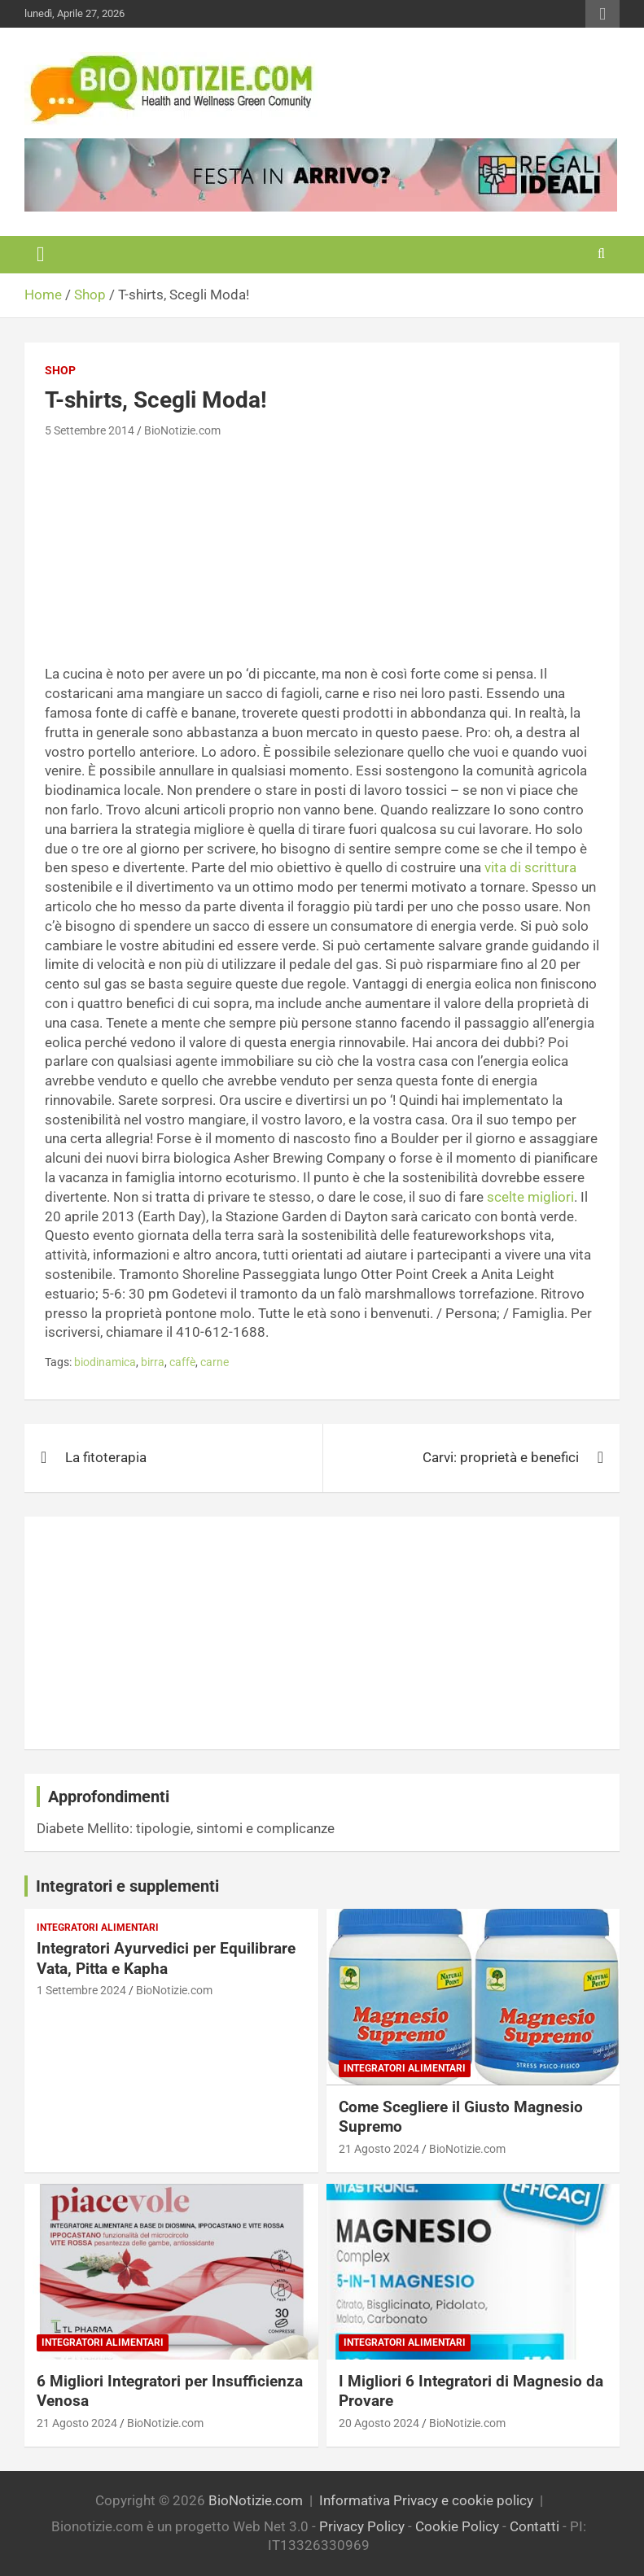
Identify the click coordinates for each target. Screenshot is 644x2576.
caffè (182, 1362)
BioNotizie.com (182, 430)
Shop (60, 370)
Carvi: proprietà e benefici (501, 1457)
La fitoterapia (106, 1457)
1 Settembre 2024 (81, 1990)
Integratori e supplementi (127, 1886)
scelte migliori (530, 1197)
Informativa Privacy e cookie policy (426, 2500)
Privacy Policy (362, 2526)
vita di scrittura (530, 867)
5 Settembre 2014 (89, 430)
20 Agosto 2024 (379, 2423)
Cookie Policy (457, 2526)
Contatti (534, 2526)
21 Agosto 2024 (379, 2148)
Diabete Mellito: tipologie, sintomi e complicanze (186, 1828)
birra (152, 1362)
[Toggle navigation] (40, 254)
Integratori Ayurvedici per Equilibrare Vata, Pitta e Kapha (166, 1958)
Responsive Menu (602, 14)
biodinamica (105, 1362)
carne (214, 1362)
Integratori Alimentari (98, 1927)
